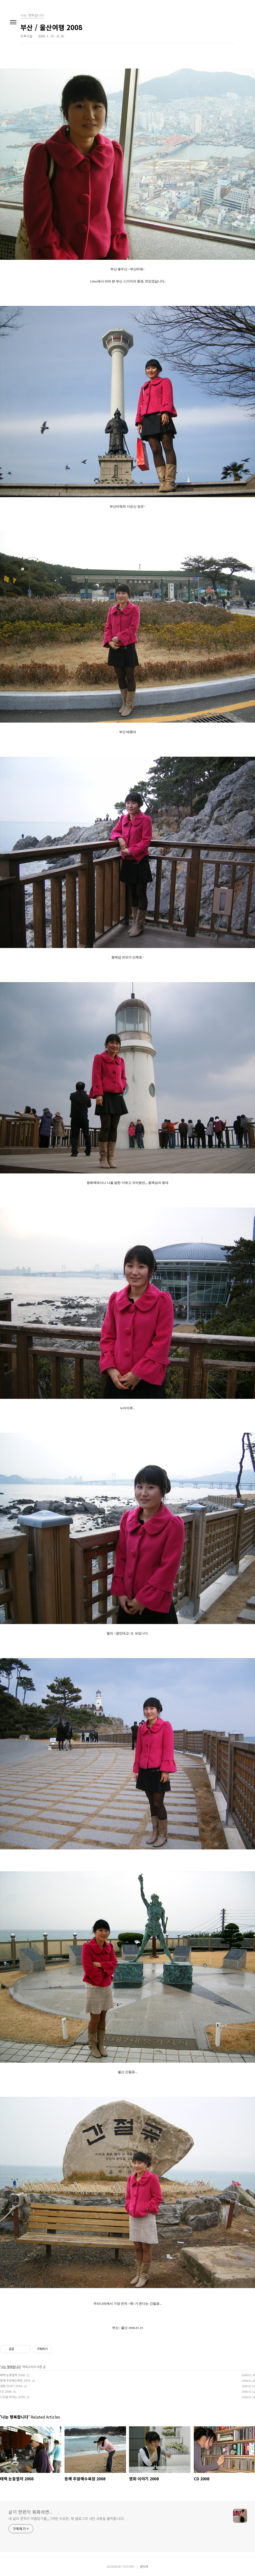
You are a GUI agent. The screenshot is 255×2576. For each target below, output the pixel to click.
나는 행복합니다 (11, 2367)
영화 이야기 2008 (11, 2386)
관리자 (144, 2566)
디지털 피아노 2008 (12, 2397)
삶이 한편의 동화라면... (30, 2512)
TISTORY (128, 2566)
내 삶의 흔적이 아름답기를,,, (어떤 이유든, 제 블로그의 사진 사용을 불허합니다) (66, 2518)
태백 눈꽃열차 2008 (12, 2375)
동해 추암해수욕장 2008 (15, 2380)
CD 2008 (6, 2391)
